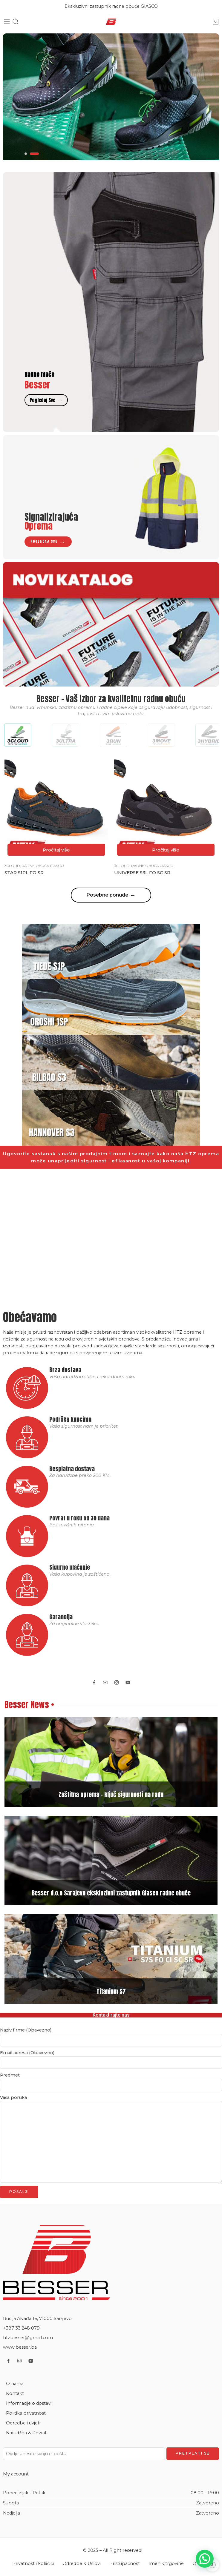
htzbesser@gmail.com (28, 2337)
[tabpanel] (111, 96)
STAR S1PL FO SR (24, 872)
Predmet (111, 2075)
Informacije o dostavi (28, 2403)
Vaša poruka (111, 2098)
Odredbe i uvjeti (23, 2423)
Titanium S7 (111, 1991)
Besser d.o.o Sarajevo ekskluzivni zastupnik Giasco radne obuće (111, 1893)
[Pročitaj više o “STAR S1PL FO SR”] (56, 850)
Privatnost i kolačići (33, 2563)
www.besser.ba (20, 2347)
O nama (15, 2383)
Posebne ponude (111, 895)
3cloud (12, 866)
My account (16, 2474)
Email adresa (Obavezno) (111, 2053)
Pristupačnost (124, 2563)
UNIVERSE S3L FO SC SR (142, 872)
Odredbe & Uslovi (81, 2563)
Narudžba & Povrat (26, 2432)
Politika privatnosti (26, 2413)
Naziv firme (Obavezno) (111, 2030)
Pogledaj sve (46, 400)
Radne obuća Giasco (43, 866)
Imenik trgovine (166, 2563)
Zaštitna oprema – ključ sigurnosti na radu (111, 1794)
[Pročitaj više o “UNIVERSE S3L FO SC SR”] (166, 850)
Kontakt (15, 2393)
